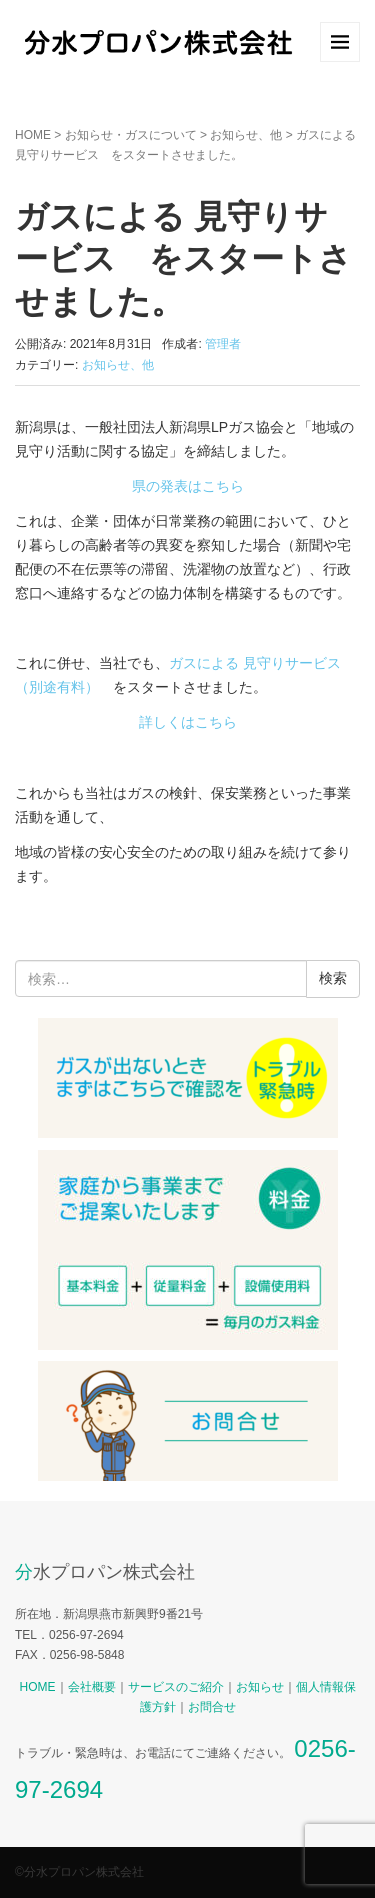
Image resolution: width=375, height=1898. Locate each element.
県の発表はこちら (188, 486)
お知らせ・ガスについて (131, 135)
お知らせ (260, 1687)
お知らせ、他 (246, 135)
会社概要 (92, 1687)
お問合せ (212, 1707)
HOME (33, 135)
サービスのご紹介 (176, 1687)
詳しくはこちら (188, 722)
